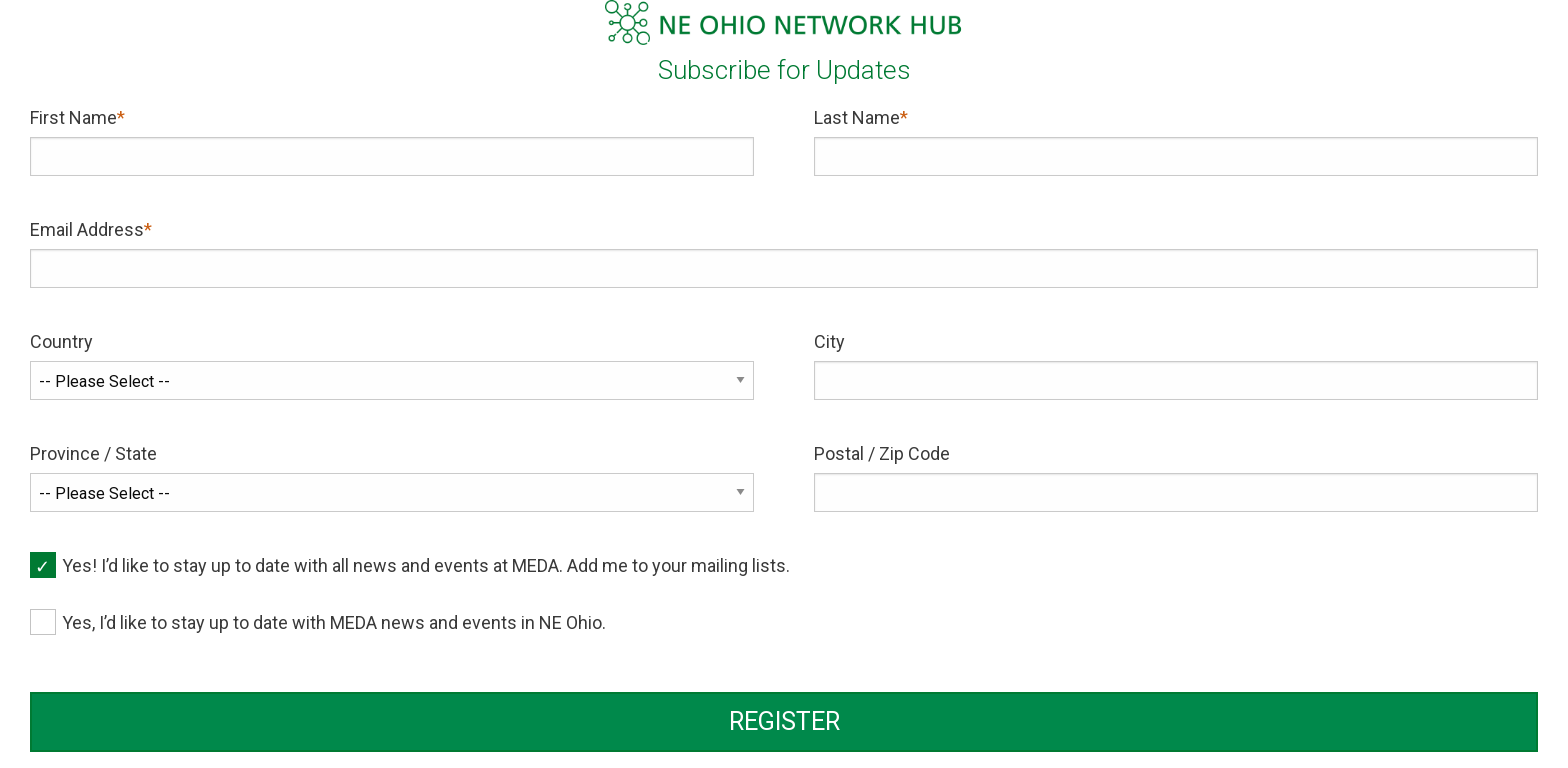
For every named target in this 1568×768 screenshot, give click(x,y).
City (829, 341)
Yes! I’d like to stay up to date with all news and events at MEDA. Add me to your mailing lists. (426, 565)
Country (61, 341)
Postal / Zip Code (882, 453)
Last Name (857, 117)
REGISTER (784, 721)
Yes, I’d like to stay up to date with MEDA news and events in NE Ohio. (334, 622)
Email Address (87, 229)
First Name (73, 117)
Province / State (93, 453)
